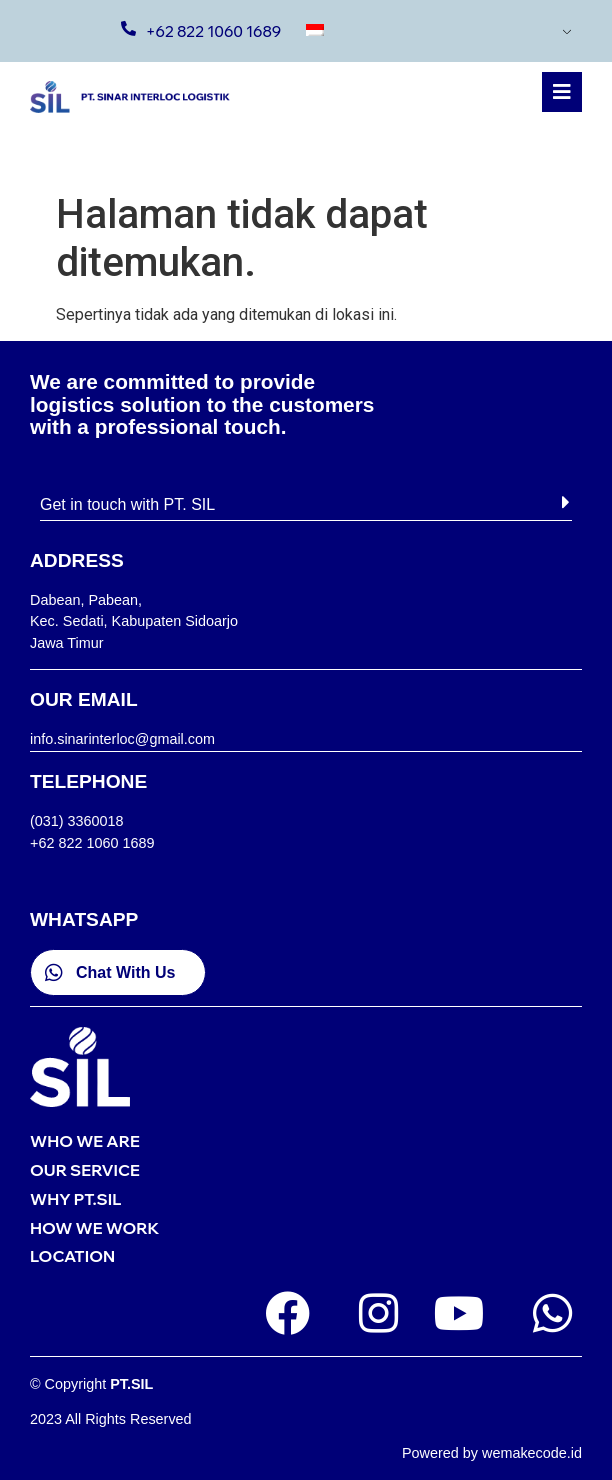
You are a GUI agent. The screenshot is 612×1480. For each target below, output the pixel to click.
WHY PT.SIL (75, 1199)
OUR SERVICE (85, 1170)
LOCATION (72, 1256)
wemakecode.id (532, 1453)
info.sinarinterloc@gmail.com (122, 739)
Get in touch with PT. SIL (127, 504)
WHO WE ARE (85, 1141)
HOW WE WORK (94, 1228)
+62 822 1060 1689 (214, 31)
